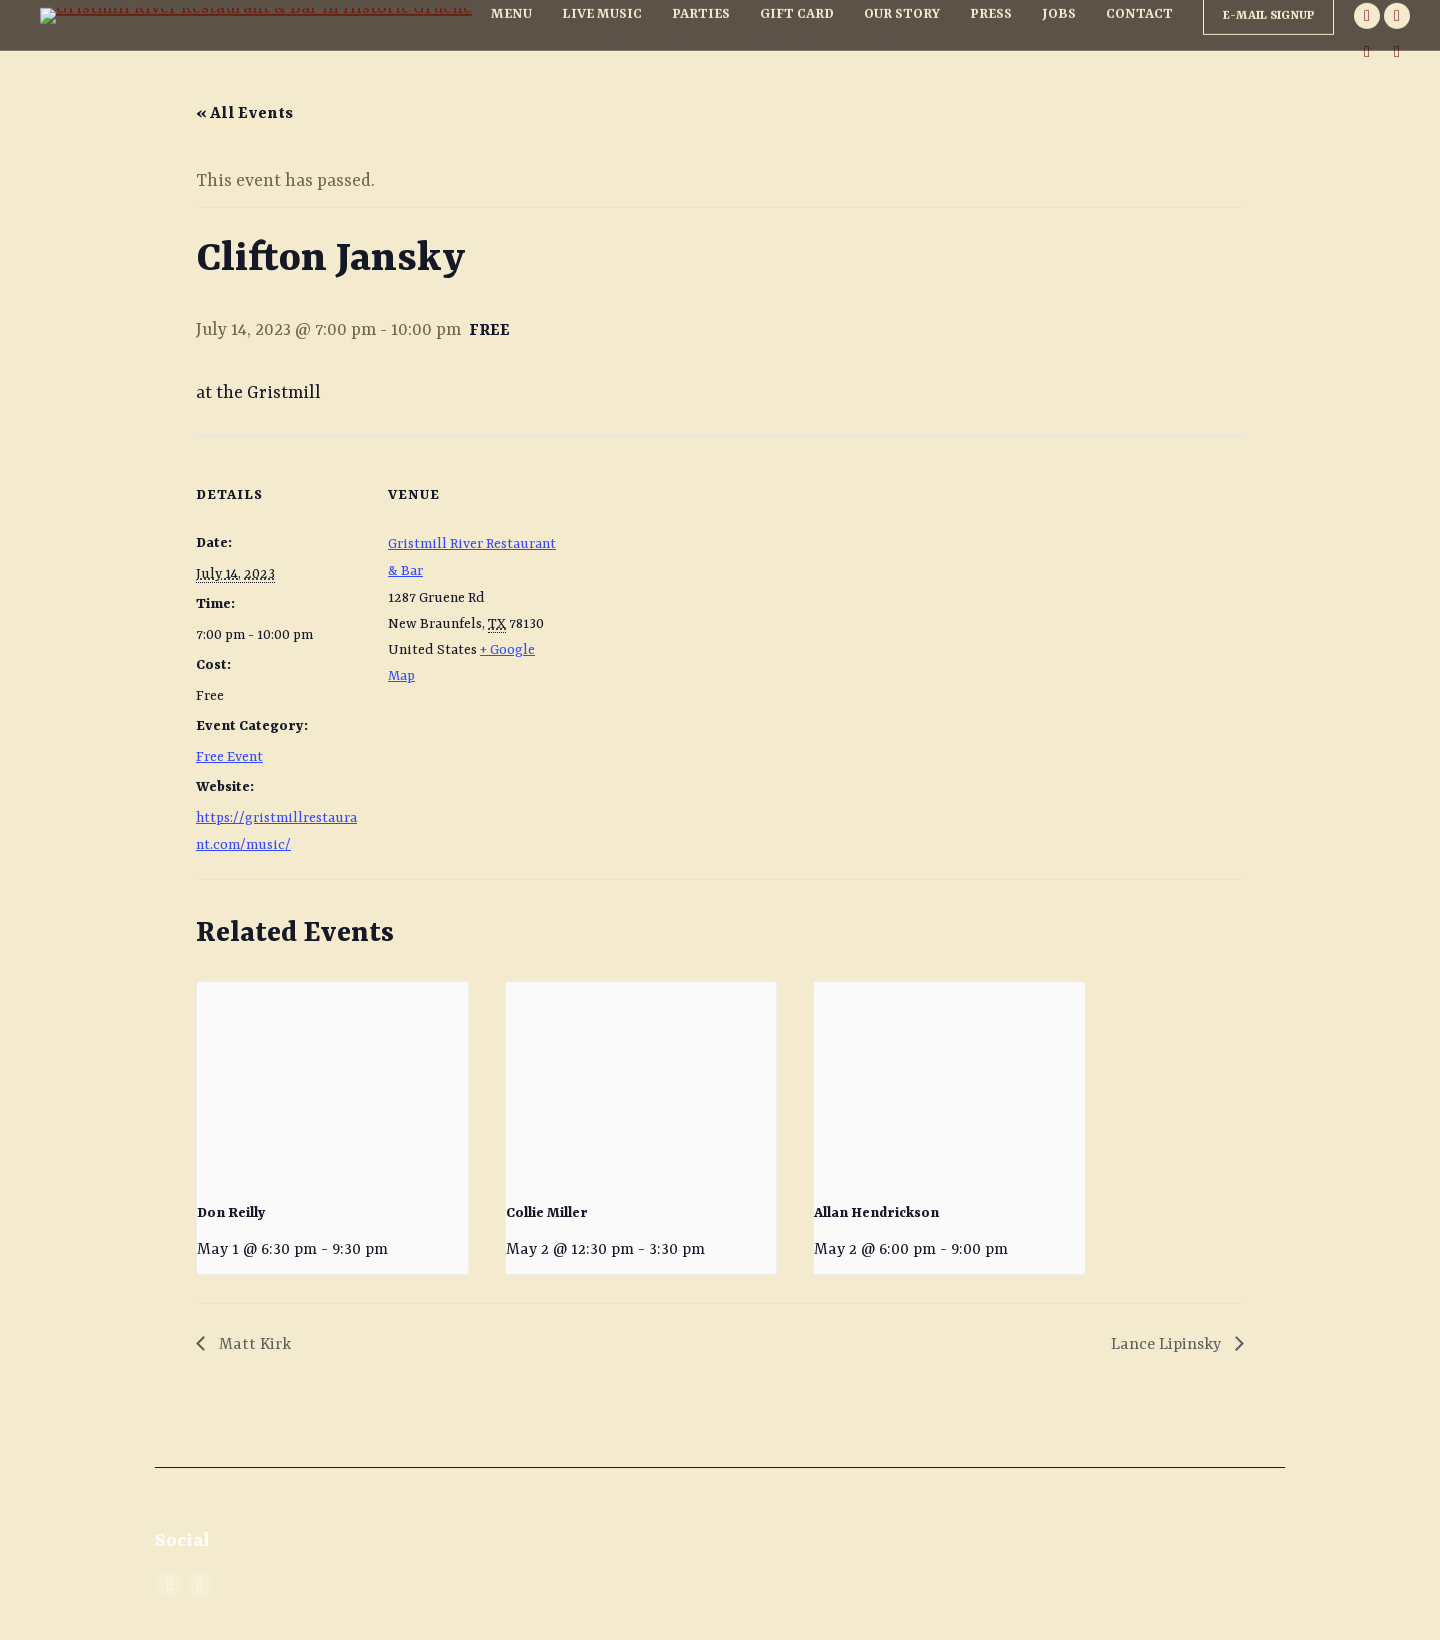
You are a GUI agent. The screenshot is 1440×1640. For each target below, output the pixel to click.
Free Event (229, 757)
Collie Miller (547, 1213)
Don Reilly (231, 1213)
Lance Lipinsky (1168, 1345)
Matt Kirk (253, 1345)
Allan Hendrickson (876, 1213)
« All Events (244, 114)
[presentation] (332, 1083)
